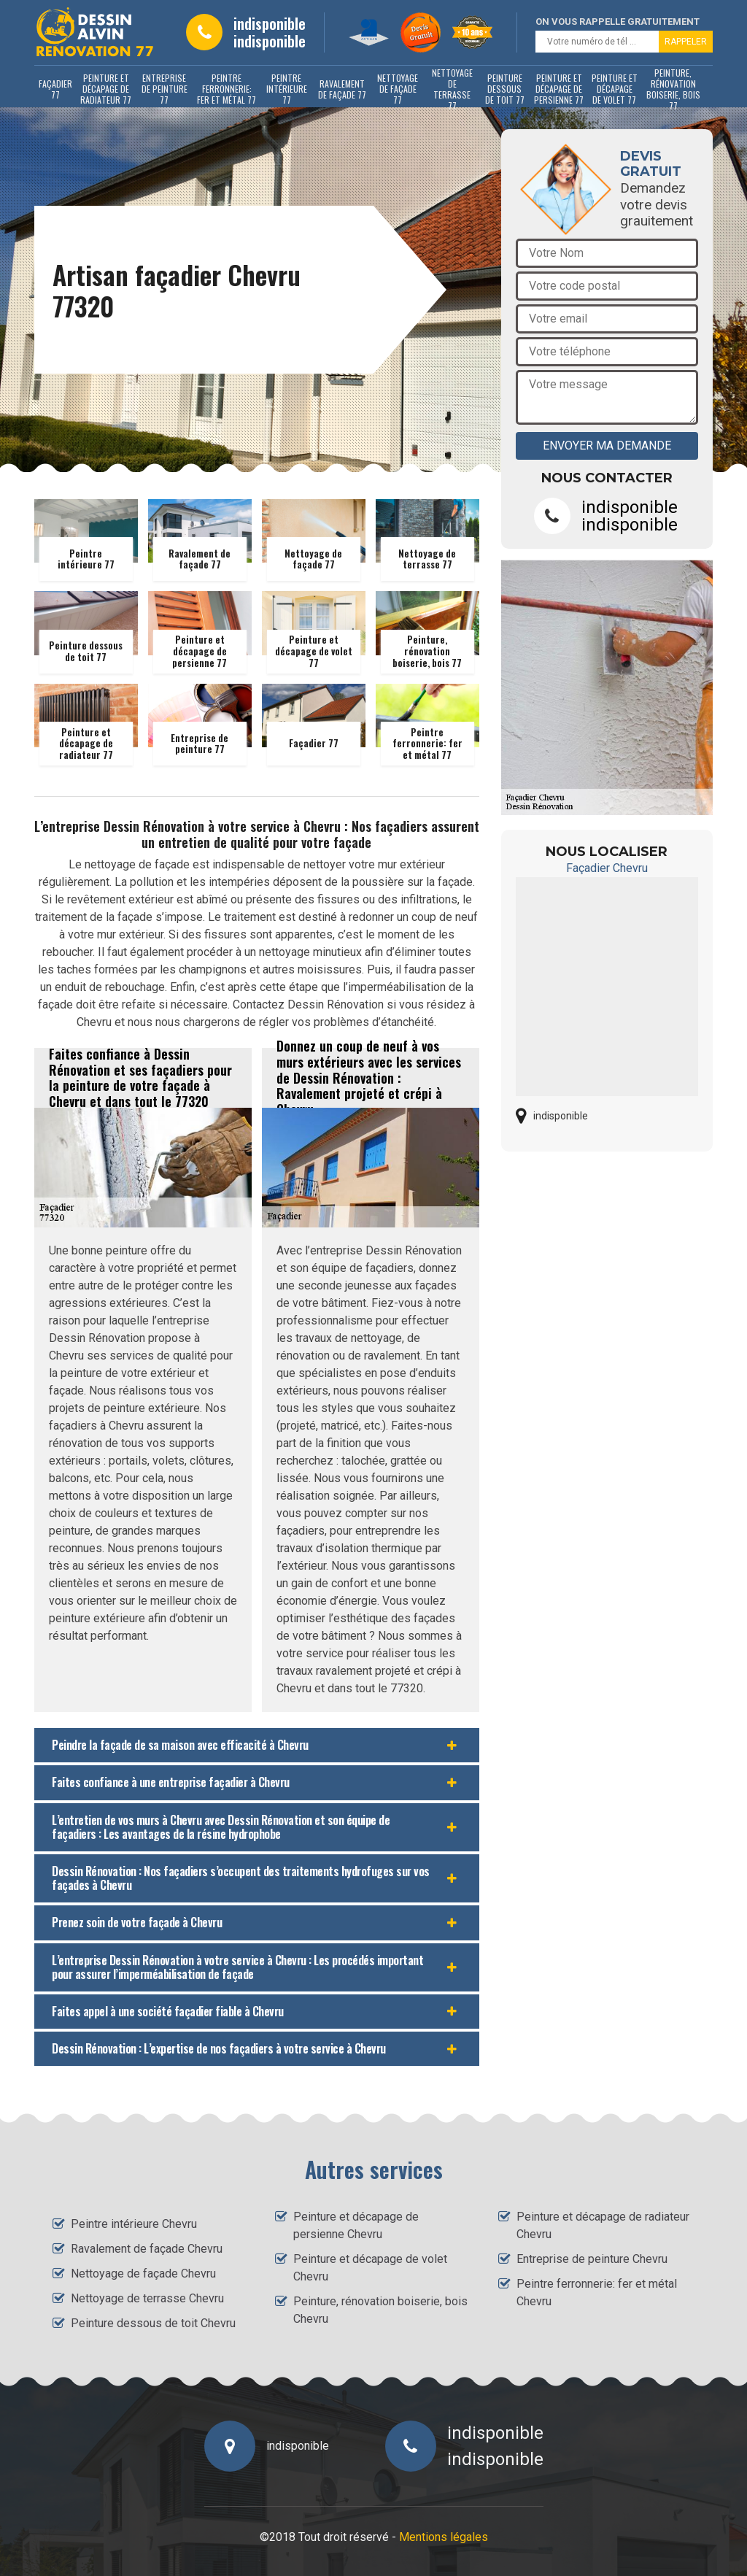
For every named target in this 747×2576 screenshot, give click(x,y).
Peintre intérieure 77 (286, 89)
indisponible (269, 23)
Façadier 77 (55, 89)
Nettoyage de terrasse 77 (452, 89)
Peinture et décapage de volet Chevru (370, 2267)
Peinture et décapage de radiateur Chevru (602, 2225)
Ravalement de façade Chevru (146, 2249)
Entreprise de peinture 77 (164, 89)
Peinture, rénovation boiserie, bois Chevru (380, 2310)
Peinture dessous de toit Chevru (153, 2323)
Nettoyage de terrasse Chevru (147, 2298)
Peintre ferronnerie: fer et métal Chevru (596, 2292)
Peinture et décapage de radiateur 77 (105, 89)
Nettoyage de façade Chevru (143, 2273)
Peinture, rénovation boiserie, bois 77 (673, 89)
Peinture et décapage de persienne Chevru (356, 2225)
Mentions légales (443, 2537)
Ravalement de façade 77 (342, 89)
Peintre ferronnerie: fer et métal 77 (226, 89)
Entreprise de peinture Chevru (591, 2259)
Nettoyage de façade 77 (397, 89)
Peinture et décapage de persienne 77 (559, 89)
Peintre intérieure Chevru (134, 2224)
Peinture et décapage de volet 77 (615, 89)
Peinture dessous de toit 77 (505, 89)
